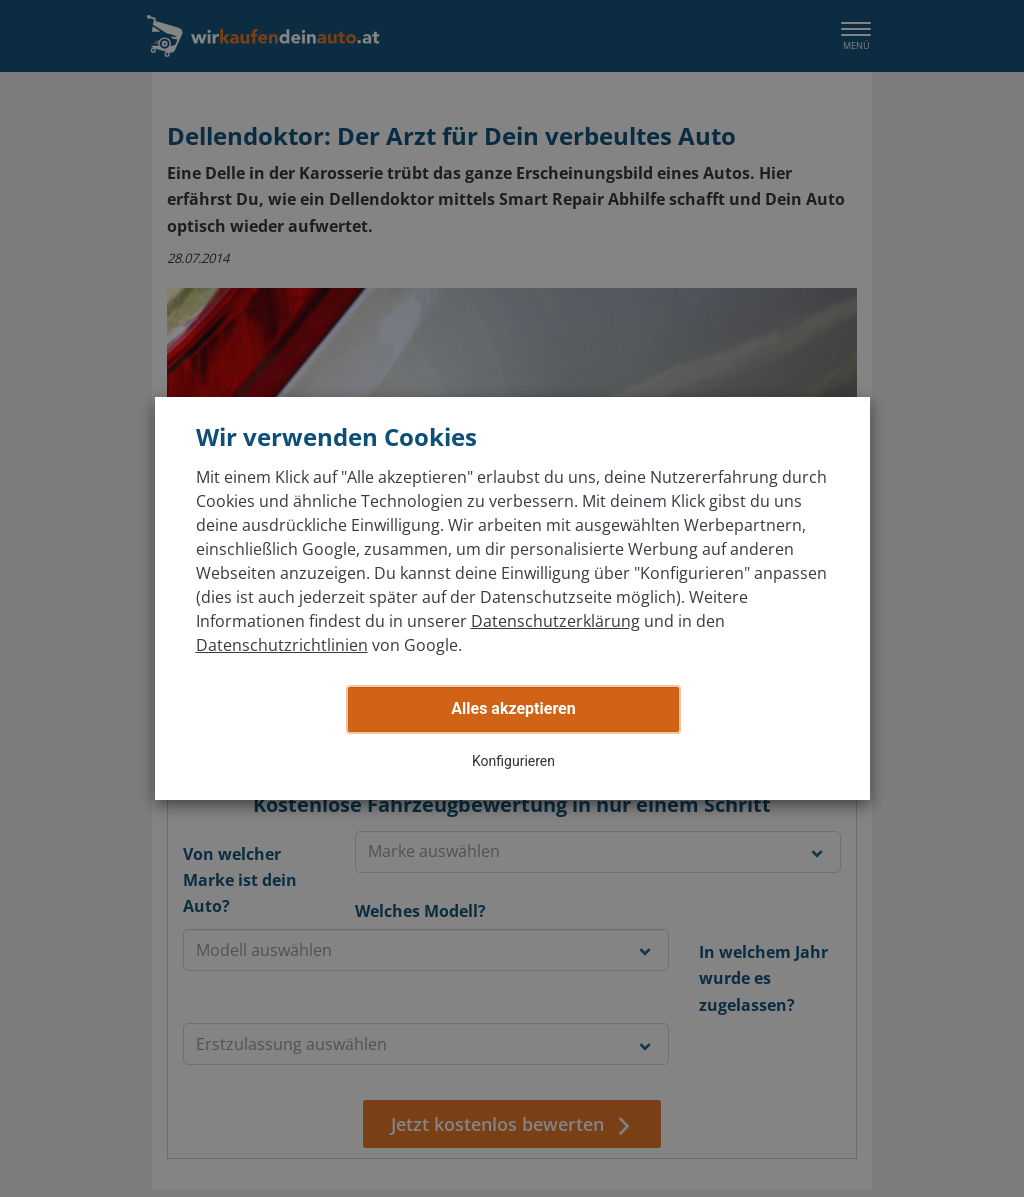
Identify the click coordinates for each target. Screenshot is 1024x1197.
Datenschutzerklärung (555, 621)
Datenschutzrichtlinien (282, 645)
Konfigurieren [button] (513, 761)
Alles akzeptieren (513, 708)
